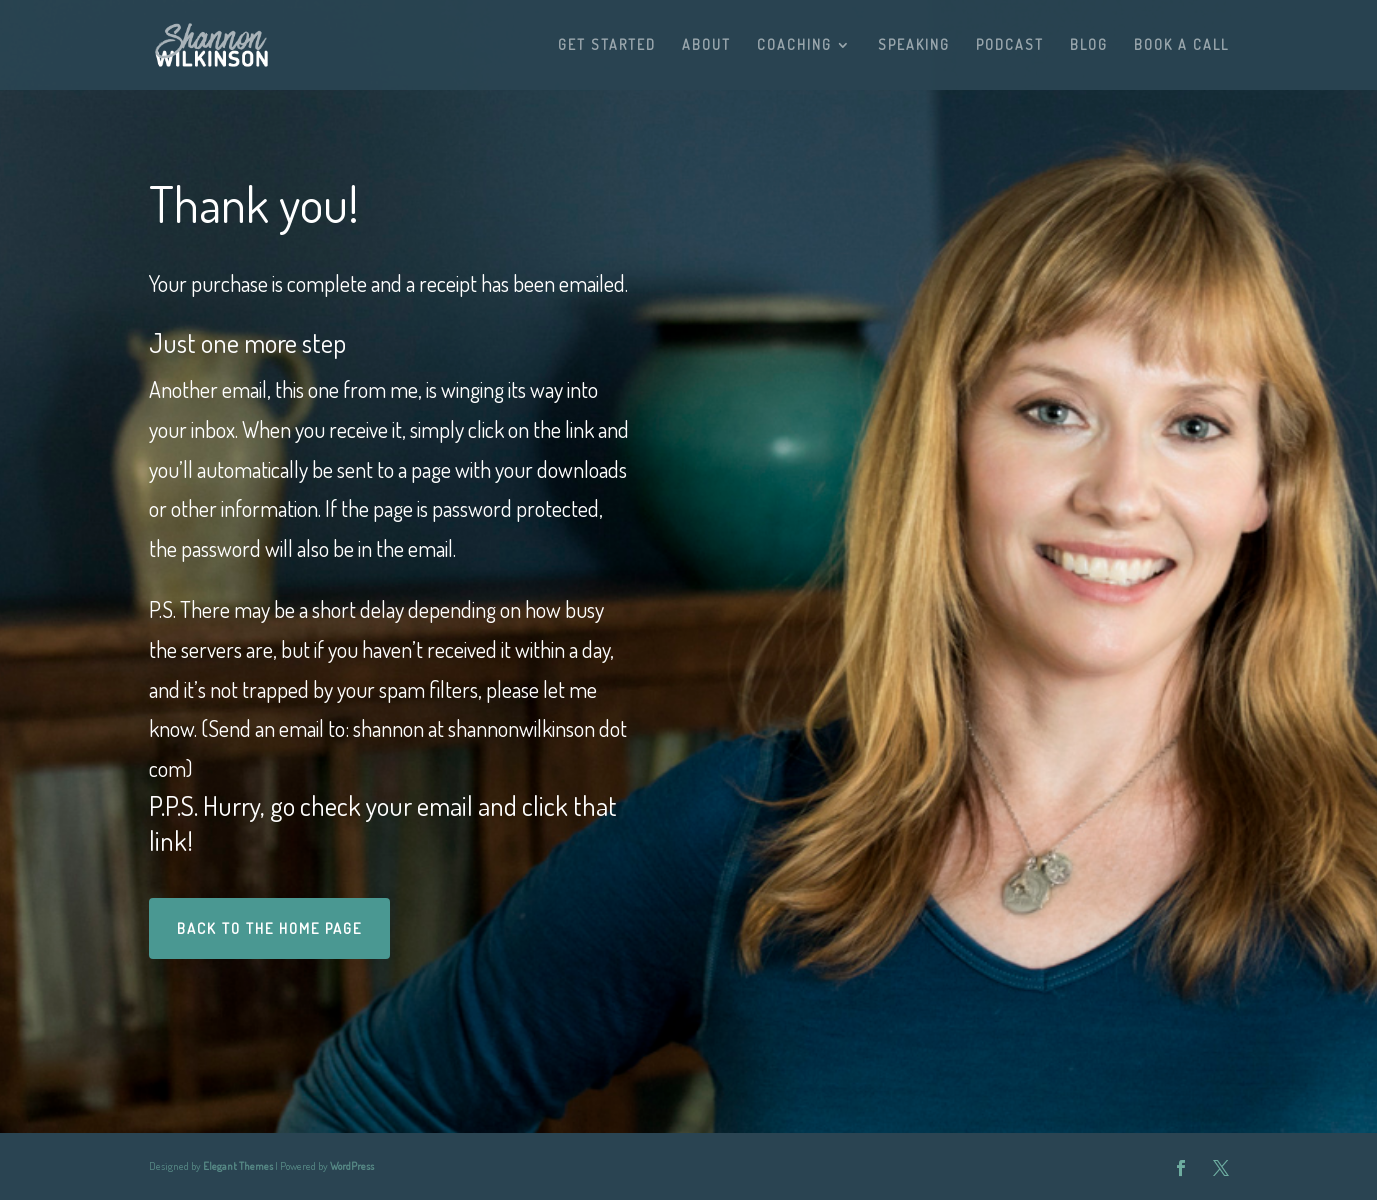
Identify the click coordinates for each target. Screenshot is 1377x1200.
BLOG (1089, 45)
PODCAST (1010, 45)
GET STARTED (607, 45)
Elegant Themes (238, 1166)
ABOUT (706, 45)
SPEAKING (914, 45)
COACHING (794, 45)
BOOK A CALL (1181, 45)
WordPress (352, 1166)
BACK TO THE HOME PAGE (269, 928)
